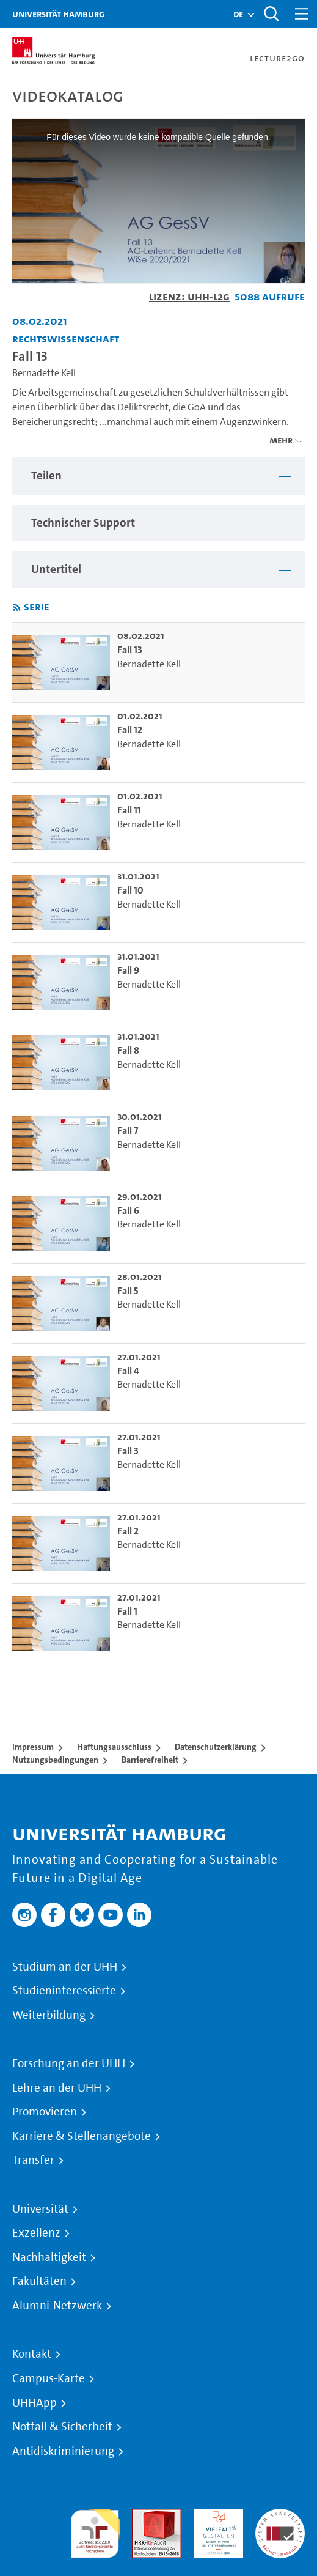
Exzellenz (36, 2233)
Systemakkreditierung (280, 2515)
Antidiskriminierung (63, 2451)
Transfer (33, 2160)
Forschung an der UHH (68, 2063)
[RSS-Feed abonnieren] (16, 607)
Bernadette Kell (44, 372)
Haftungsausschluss (114, 1747)
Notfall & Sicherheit (62, 2427)
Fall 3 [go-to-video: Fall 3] (128, 1451)
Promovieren (44, 2112)
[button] (238, 14)
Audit (143, 2515)
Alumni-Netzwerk (57, 2306)
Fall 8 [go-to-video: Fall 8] (128, 1050)
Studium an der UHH (64, 1967)
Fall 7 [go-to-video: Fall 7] (127, 1130)
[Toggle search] (271, 14)
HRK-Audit (215, 2515)
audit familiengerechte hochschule (95, 2530)
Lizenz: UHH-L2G (189, 296)
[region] (158, 476)
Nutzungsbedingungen (55, 1759)
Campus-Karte (48, 2378)
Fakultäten (39, 2281)
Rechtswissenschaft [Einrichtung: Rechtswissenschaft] (65, 338)
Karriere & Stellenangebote (81, 2136)
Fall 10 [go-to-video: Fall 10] (130, 890)
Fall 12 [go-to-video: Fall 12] (129, 730)
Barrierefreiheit (150, 1759)
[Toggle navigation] (301, 14)
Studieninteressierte (64, 1991)
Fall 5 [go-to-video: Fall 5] (128, 1290)
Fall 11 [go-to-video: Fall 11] (129, 810)
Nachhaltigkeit (49, 2257)
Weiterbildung (49, 2015)
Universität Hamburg (58, 13)
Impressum (33, 1747)
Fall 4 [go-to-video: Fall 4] (128, 1370)
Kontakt (31, 2354)
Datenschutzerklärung (216, 1747)
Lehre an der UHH (56, 2088)
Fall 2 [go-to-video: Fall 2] (128, 1531)
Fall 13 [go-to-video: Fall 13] (129, 649)
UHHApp (34, 2403)
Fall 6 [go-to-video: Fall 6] (128, 1210)
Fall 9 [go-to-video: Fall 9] (128, 970)
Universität (40, 2209)
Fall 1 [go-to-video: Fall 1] (127, 1611)
